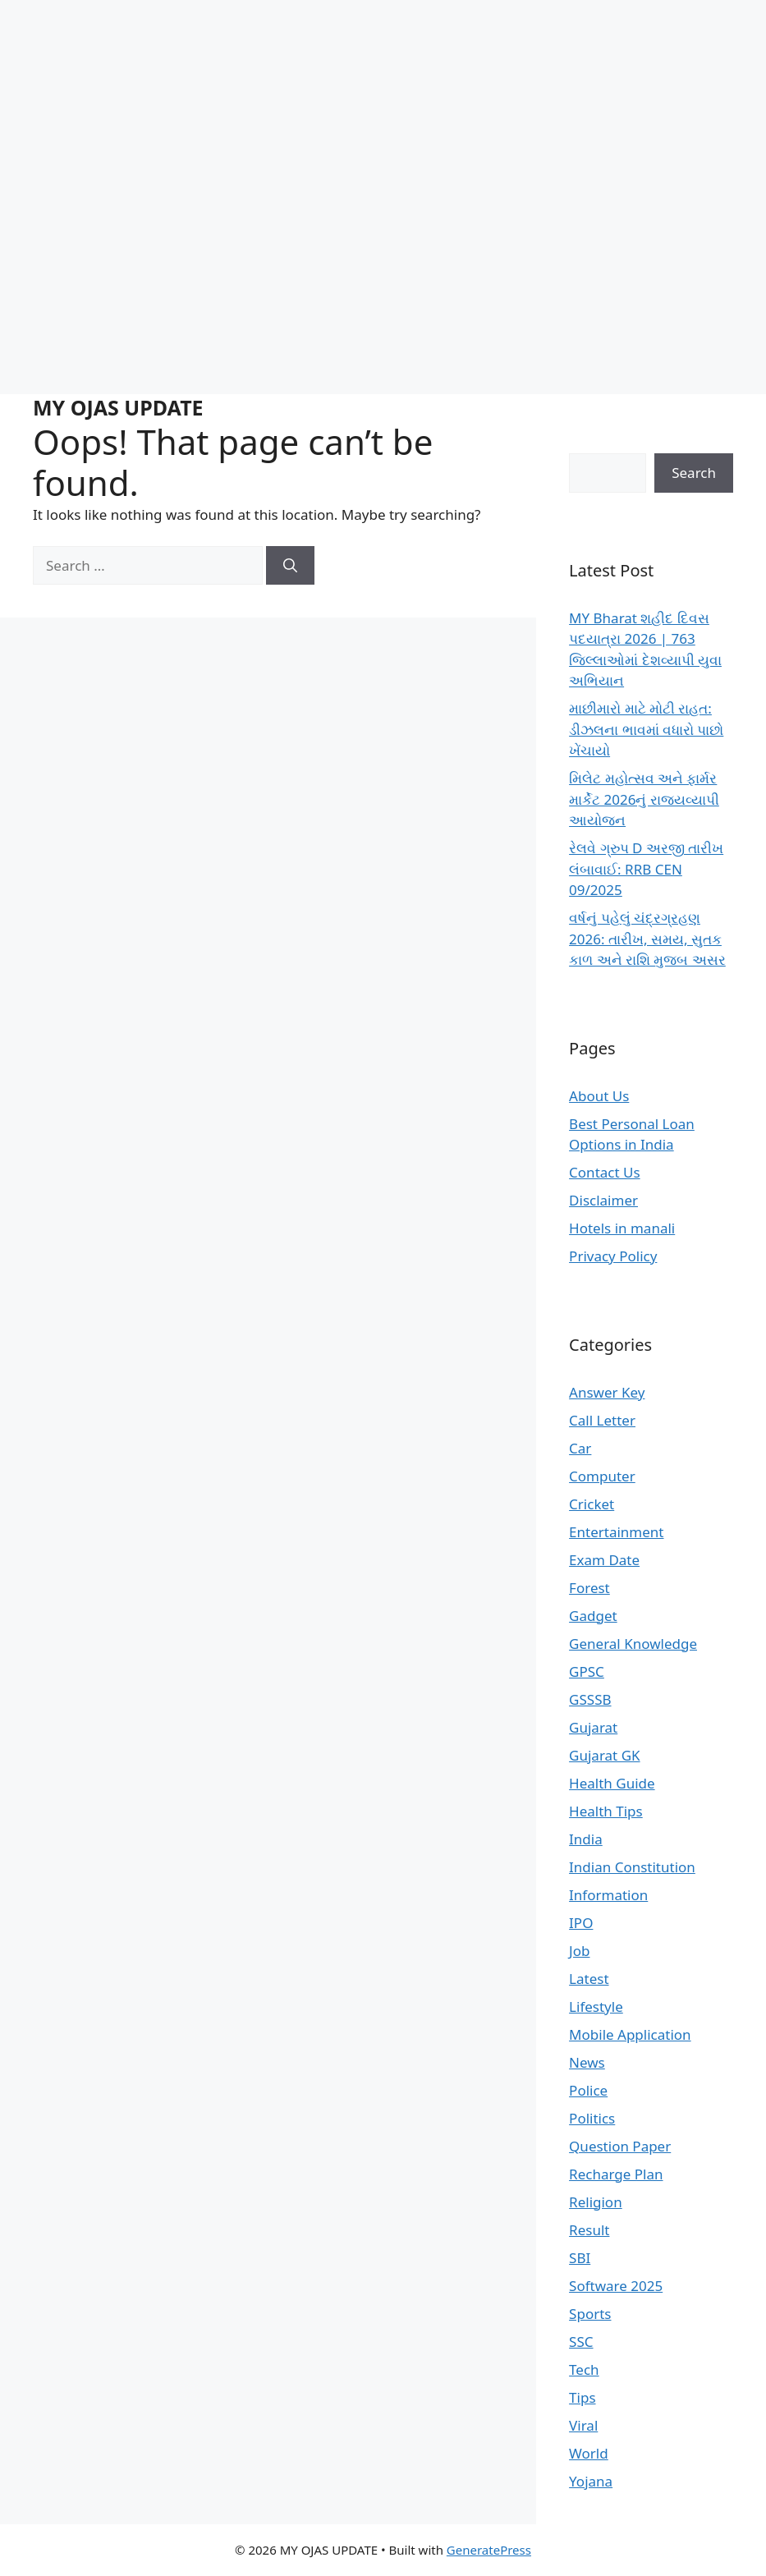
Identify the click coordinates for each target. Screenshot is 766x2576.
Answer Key (606, 1392)
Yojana (590, 2481)
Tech (584, 2369)
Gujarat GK (604, 1755)
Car (580, 1448)
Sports (590, 2313)
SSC (581, 2341)
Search (694, 472)
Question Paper (620, 2146)
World (588, 2453)
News (587, 2062)
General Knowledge (633, 1643)
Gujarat (593, 1727)
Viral (583, 2425)
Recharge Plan (616, 2174)
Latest (588, 1978)
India (586, 1839)
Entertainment (616, 1531)
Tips (582, 2397)
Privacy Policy (613, 1256)
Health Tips (606, 1811)
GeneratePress (489, 2550)
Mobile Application (630, 2034)
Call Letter (602, 1420)
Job (579, 1950)
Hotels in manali (622, 1228)
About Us (599, 1095)
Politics (592, 2118)
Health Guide (611, 1783)
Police (588, 2090)
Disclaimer (603, 1200)
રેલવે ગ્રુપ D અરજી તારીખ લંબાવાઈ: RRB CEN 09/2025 (646, 868)
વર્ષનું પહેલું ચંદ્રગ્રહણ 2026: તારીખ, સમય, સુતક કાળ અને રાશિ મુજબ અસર (647, 938)
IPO (581, 1922)
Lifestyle (596, 2006)
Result (589, 2229)
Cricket (591, 1504)
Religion (595, 2202)
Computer (602, 1476)
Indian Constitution (632, 1866)
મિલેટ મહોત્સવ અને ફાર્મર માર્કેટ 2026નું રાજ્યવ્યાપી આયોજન (644, 799)
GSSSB (590, 1699)
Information (608, 1894)
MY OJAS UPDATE (118, 407)
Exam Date (604, 1559)
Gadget (593, 1615)
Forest (589, 1587)
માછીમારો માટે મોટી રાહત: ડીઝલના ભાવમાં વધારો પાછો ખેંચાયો (646, 729)
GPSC (586, 1671)
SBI (579, 2257)
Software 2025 (616, 2285)
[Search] (290, 565)
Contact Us (604, 1172)
